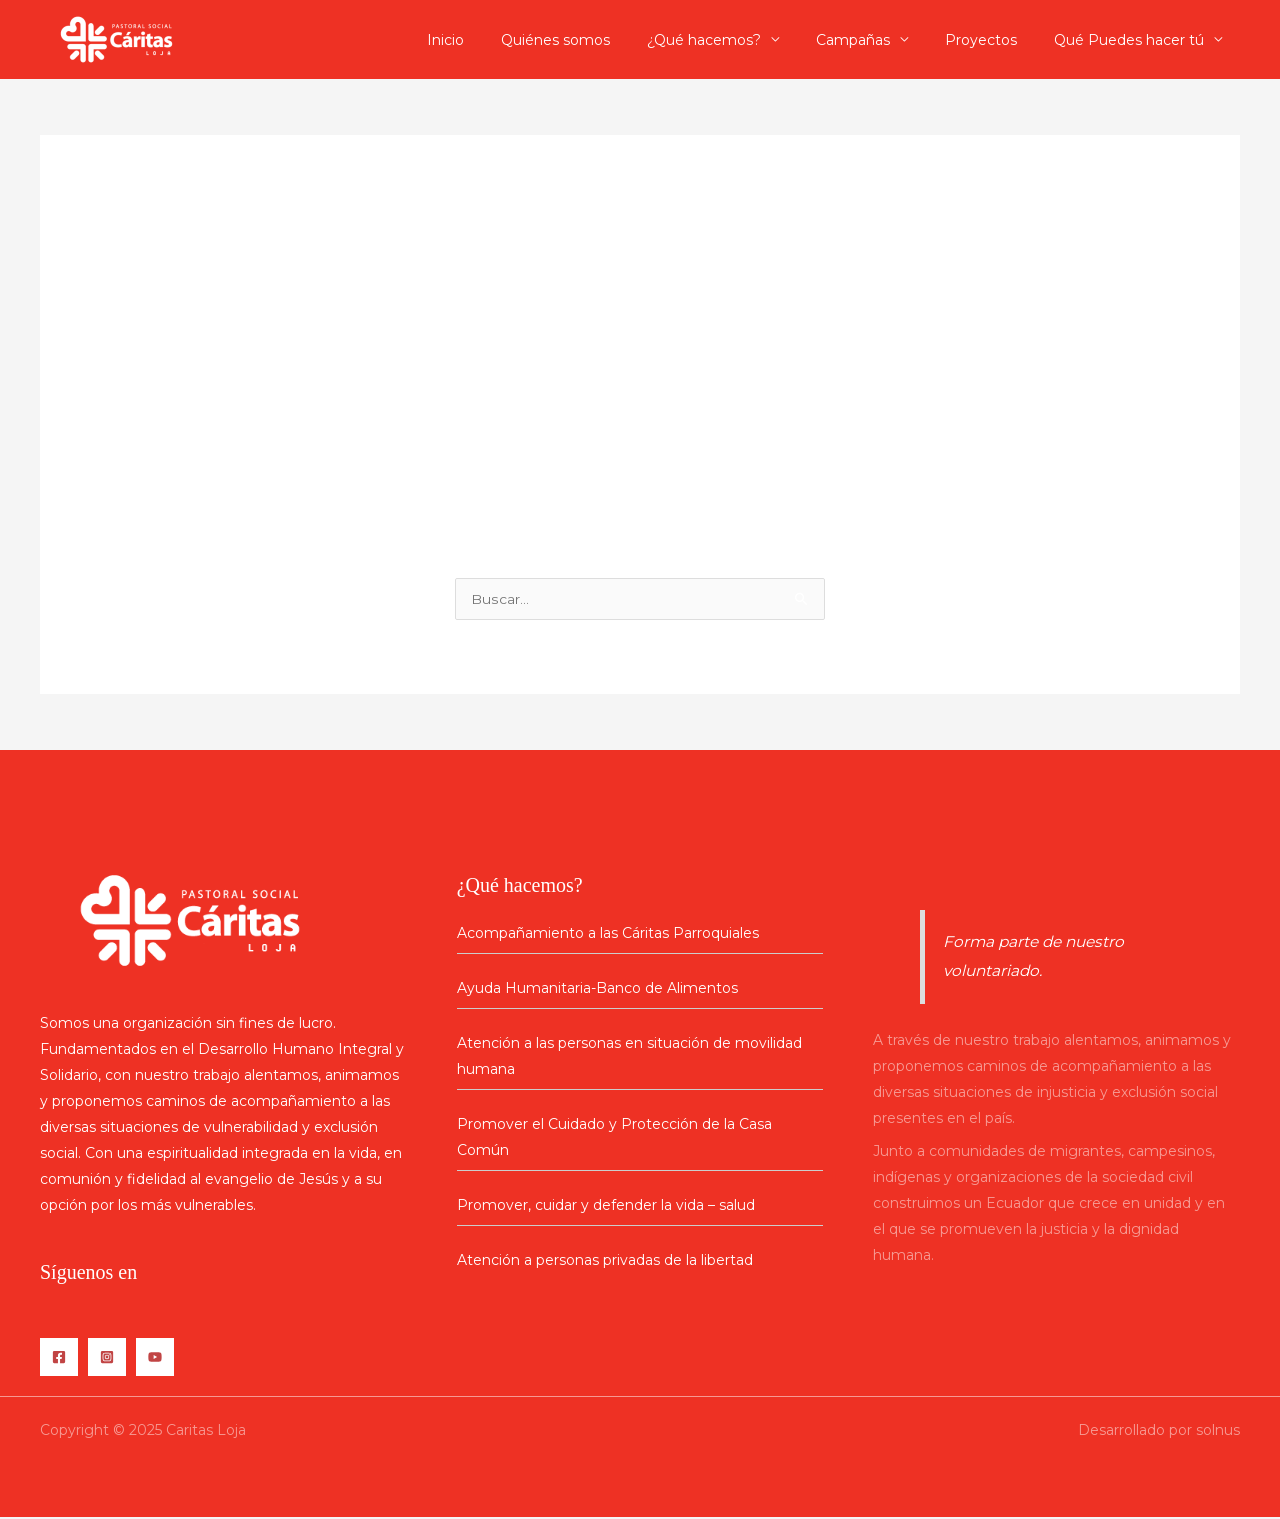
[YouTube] (155, 1359)
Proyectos (994, 40)
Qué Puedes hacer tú (1133, 40)
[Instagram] (107, 1359)
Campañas (875, 40)
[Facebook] (59, 1359)
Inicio (494, 40)
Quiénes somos (595, 40)
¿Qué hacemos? (735, 40)
